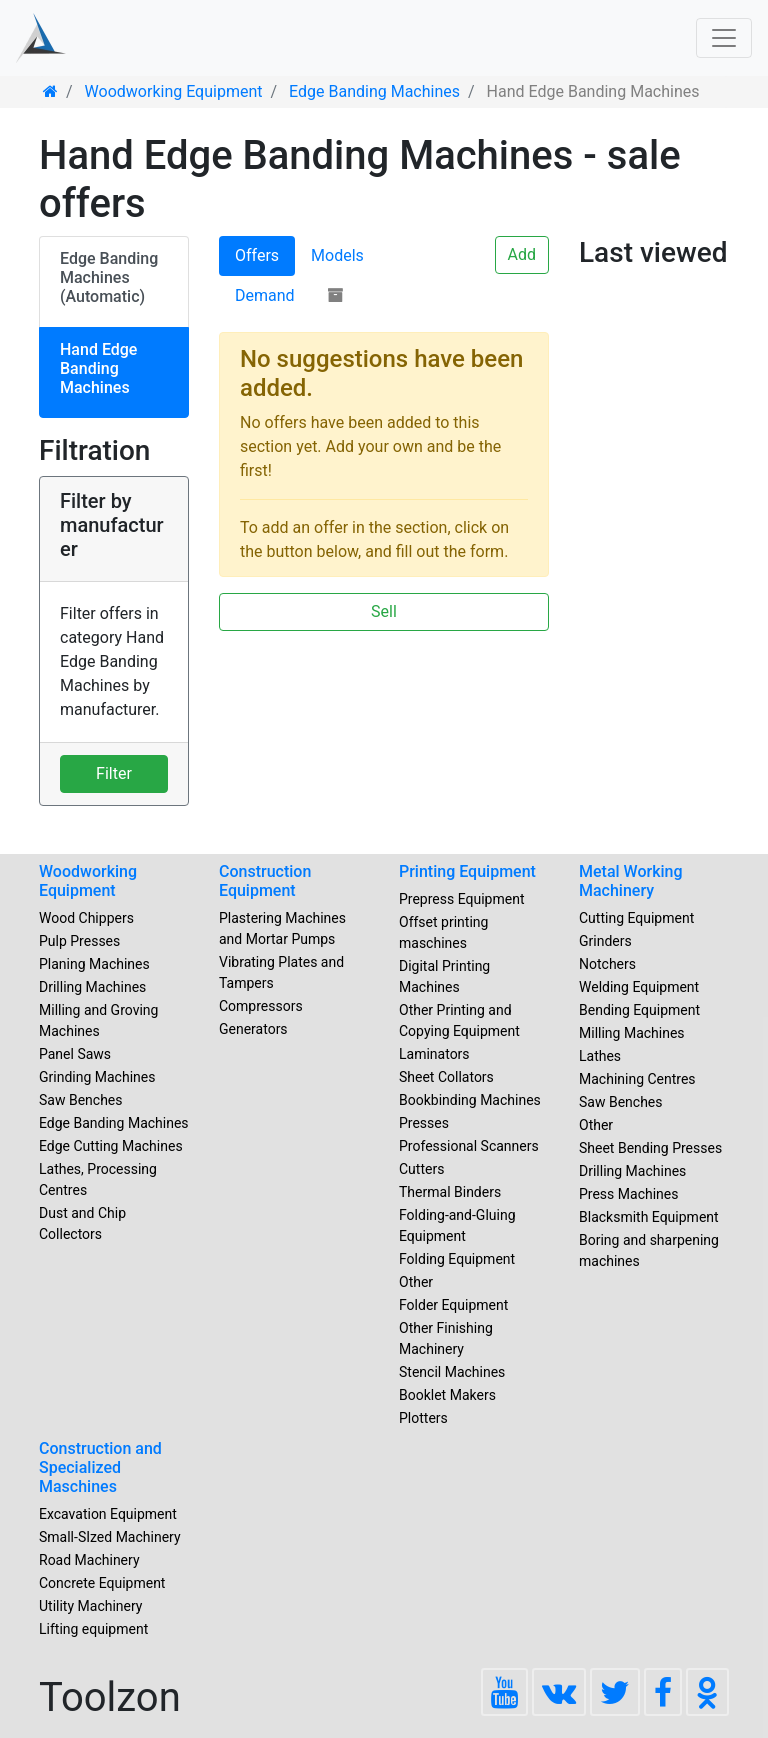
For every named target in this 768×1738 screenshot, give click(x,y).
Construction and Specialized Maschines (100, 1467)
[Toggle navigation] (724, 38)
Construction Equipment (265, 881)
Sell (384, 611)
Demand (265, 295)
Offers (257, 255)
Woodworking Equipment (88, 881)
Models (337, 255)
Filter (114, 773)
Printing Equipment (467, 871)
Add (522, 254)
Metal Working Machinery (631, 881)
